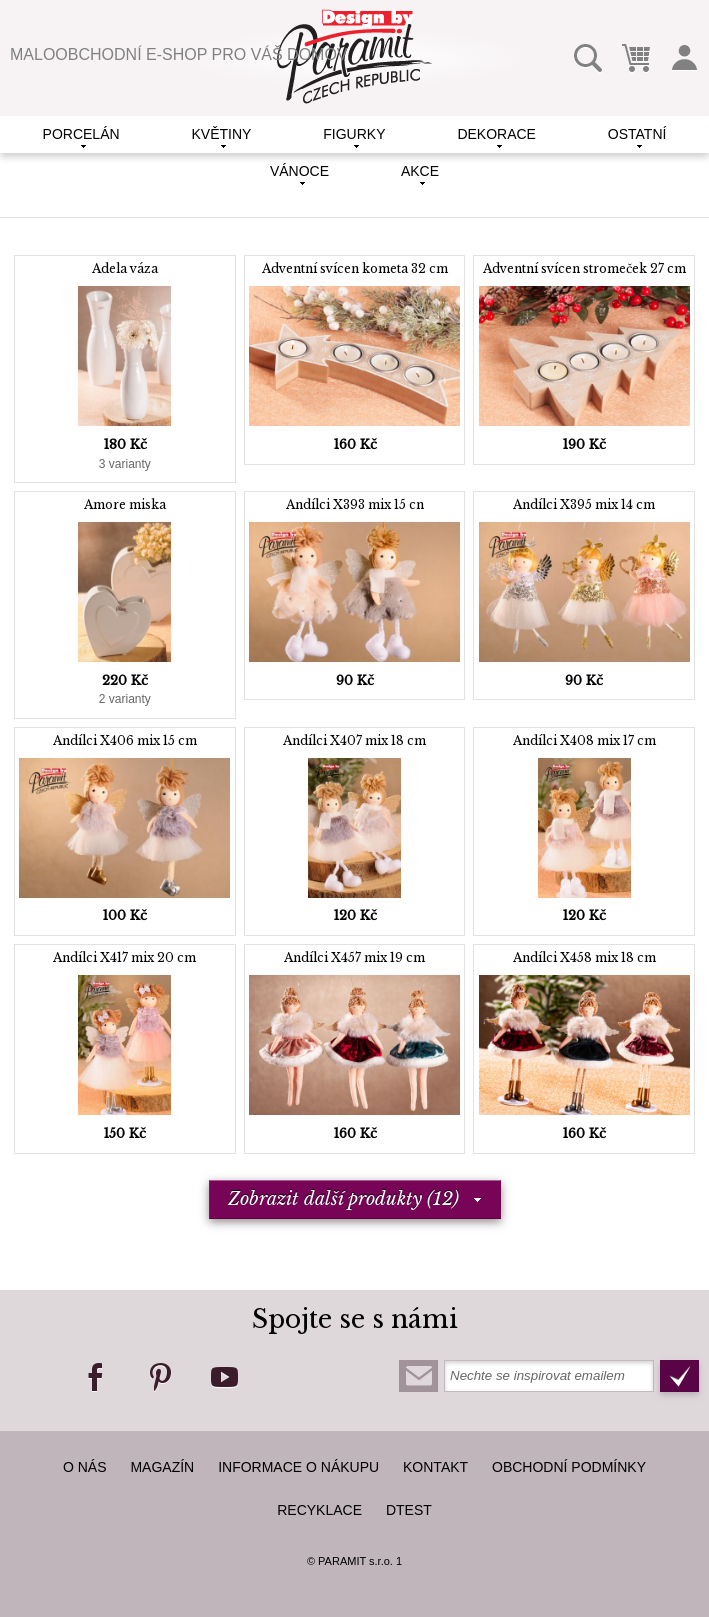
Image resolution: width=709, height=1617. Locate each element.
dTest (409, 1510)
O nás (85, 1467)
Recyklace (319, 1510)
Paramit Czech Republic (354, 56)
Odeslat (679, 1376)
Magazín (162, 1467)
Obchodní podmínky (569, 1467)
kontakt (435, 1467)
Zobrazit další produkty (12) (343, 1199)
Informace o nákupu (298, 1467)
